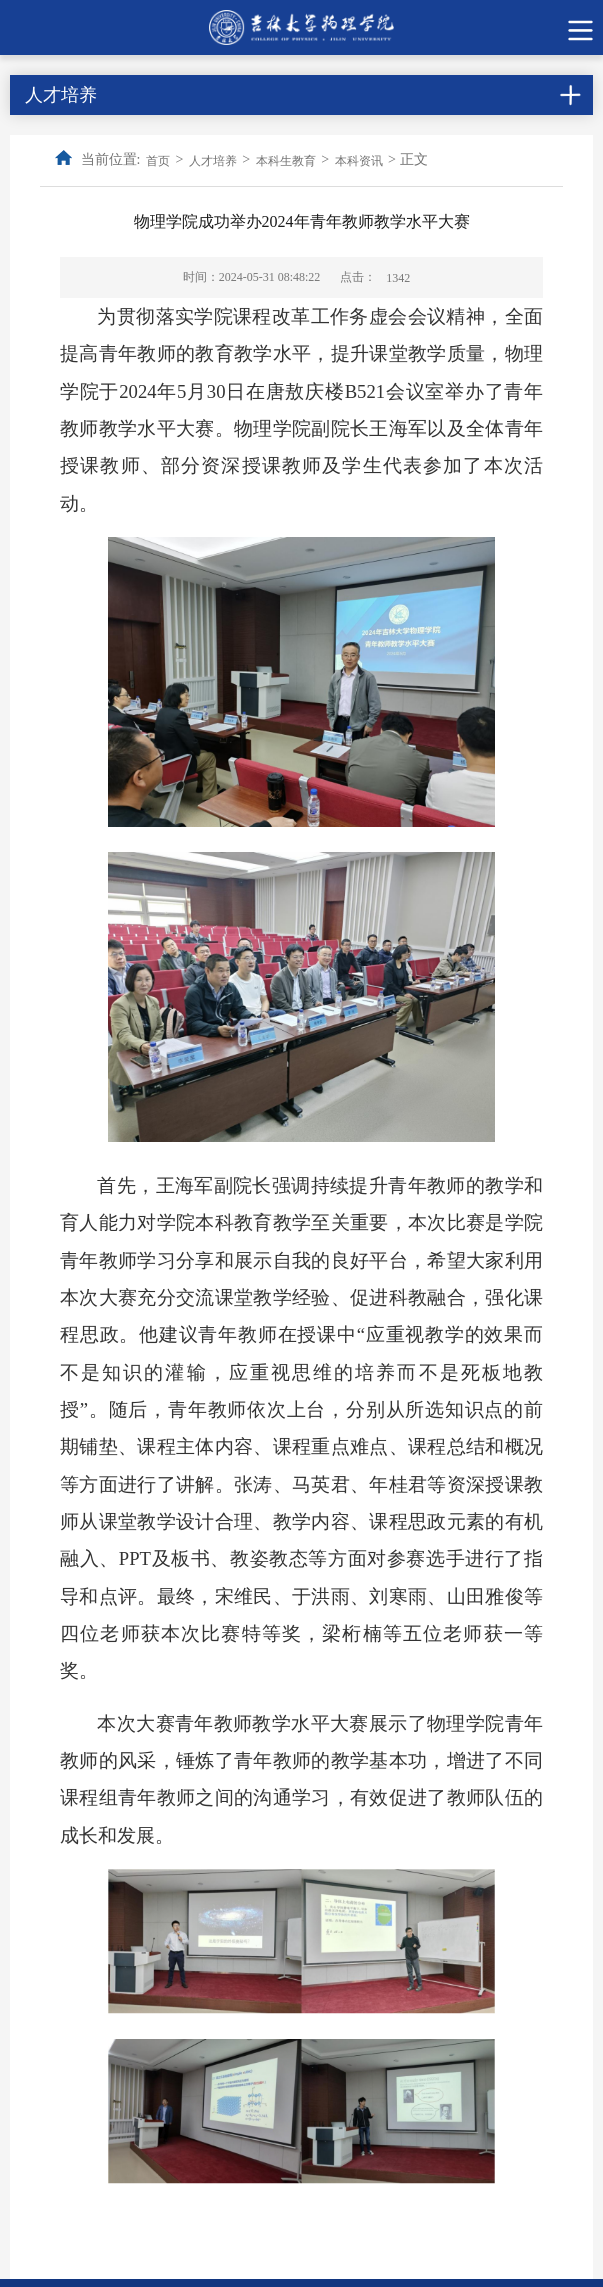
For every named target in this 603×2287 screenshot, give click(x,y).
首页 (158, 161)
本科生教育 (286, 161)
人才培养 (213, 161)
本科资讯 (359, 161)
